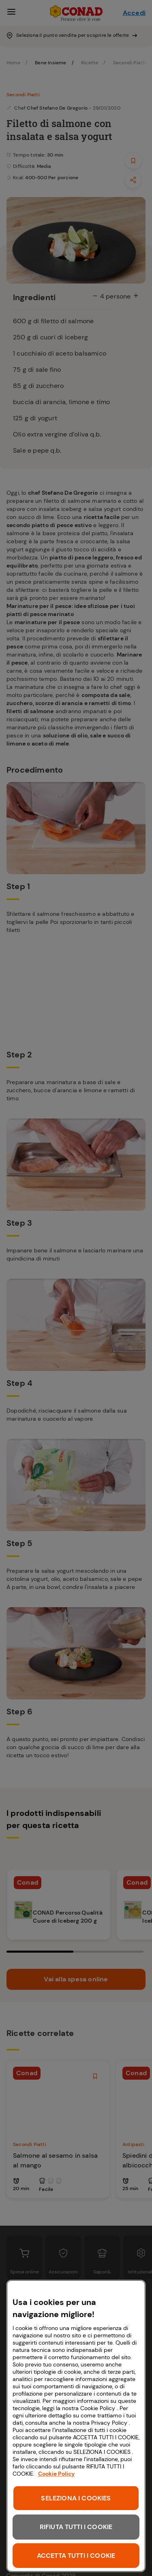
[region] (76, 2426)
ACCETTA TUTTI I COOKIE (76, 2555)
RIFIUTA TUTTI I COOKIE (76, 2527)
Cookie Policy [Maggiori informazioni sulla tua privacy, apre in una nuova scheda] (56, 2473)
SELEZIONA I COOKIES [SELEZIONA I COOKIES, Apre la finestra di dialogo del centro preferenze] (76, 2498)
